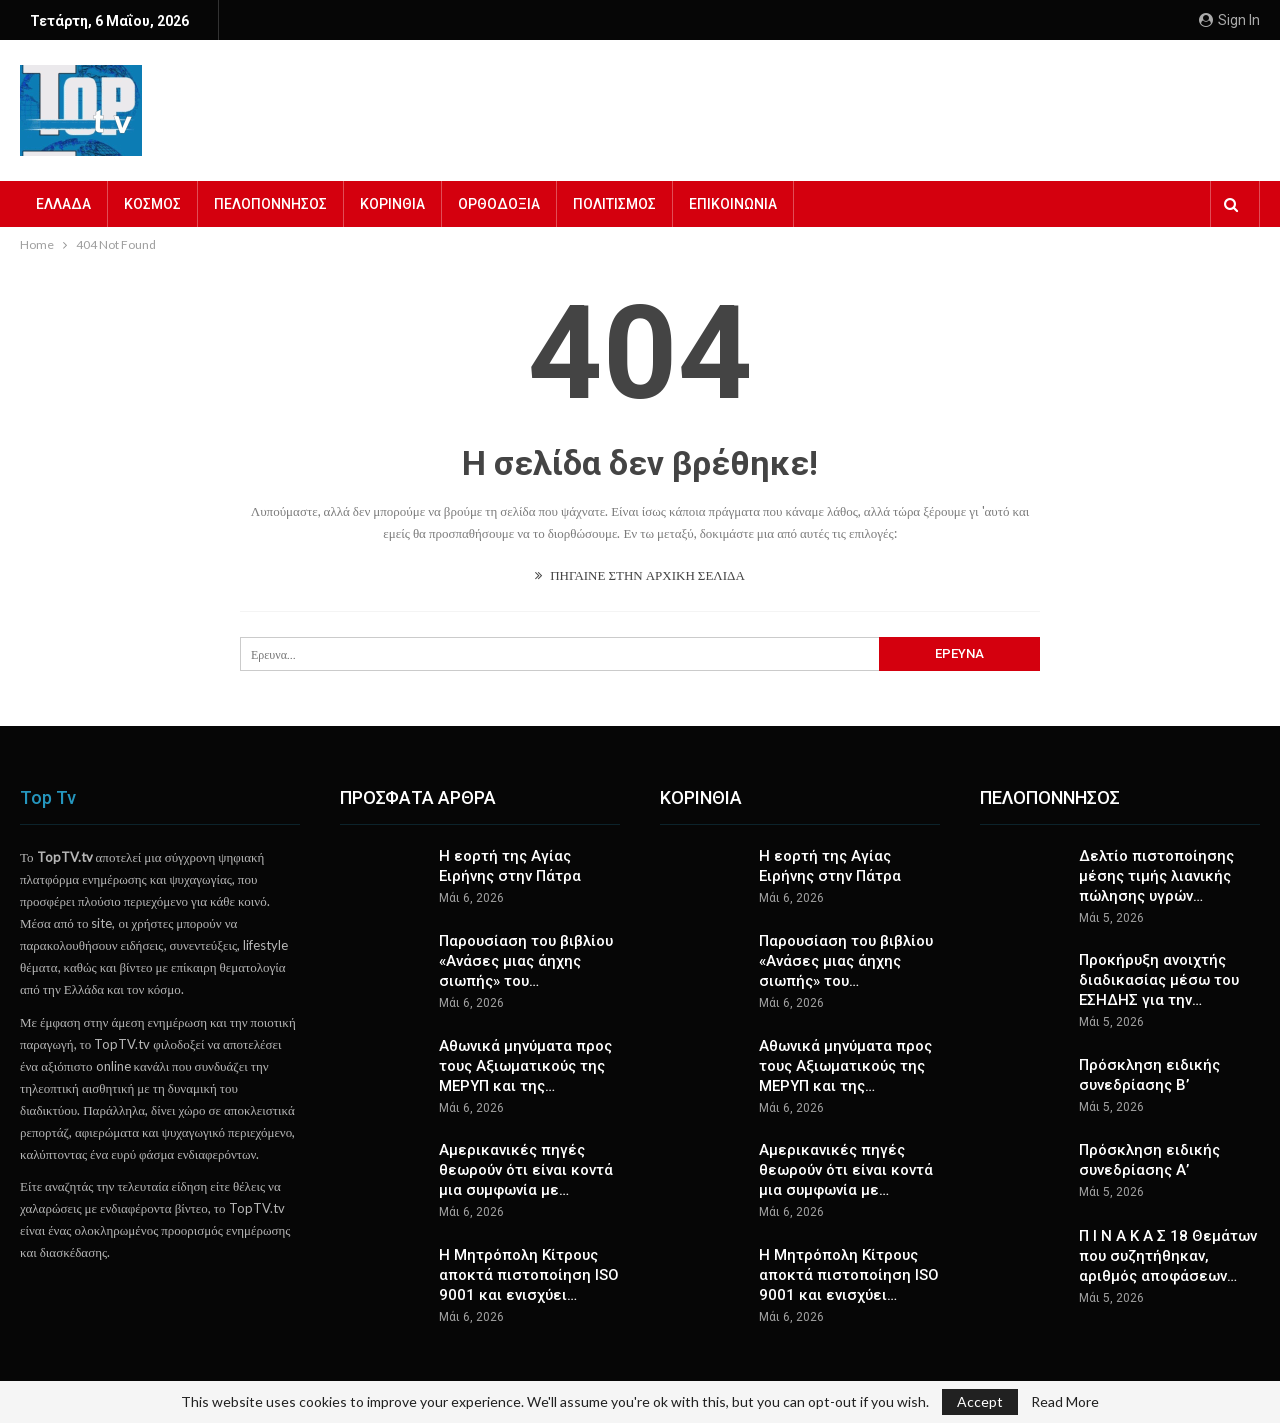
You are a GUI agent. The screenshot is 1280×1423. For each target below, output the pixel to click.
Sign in (1229, 20)
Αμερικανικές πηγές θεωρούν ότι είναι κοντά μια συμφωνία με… (526, 1170)
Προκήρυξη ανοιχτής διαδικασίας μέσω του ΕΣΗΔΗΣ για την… (1159, 980)
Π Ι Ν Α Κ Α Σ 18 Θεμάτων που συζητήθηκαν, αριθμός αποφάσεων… (1168, 1256)
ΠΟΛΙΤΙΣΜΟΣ (614, 204)
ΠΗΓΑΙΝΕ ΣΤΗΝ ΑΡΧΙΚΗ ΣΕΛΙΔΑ (640, 575)
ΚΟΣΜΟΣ (152, 204)
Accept (980, 1401)
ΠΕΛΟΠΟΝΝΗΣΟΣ (270, 204)
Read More (1065, 1402)
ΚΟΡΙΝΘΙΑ (392, 204)
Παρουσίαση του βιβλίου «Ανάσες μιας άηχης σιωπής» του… (526, 961)
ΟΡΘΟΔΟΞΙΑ (499, 204)
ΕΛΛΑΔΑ (63, 204)
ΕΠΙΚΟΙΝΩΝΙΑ (733, 204)
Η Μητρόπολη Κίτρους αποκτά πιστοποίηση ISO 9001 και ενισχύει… (529, 1275)
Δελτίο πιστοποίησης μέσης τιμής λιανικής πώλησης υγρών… (1156, 876)
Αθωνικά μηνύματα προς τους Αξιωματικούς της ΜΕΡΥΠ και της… (525, 1066)
